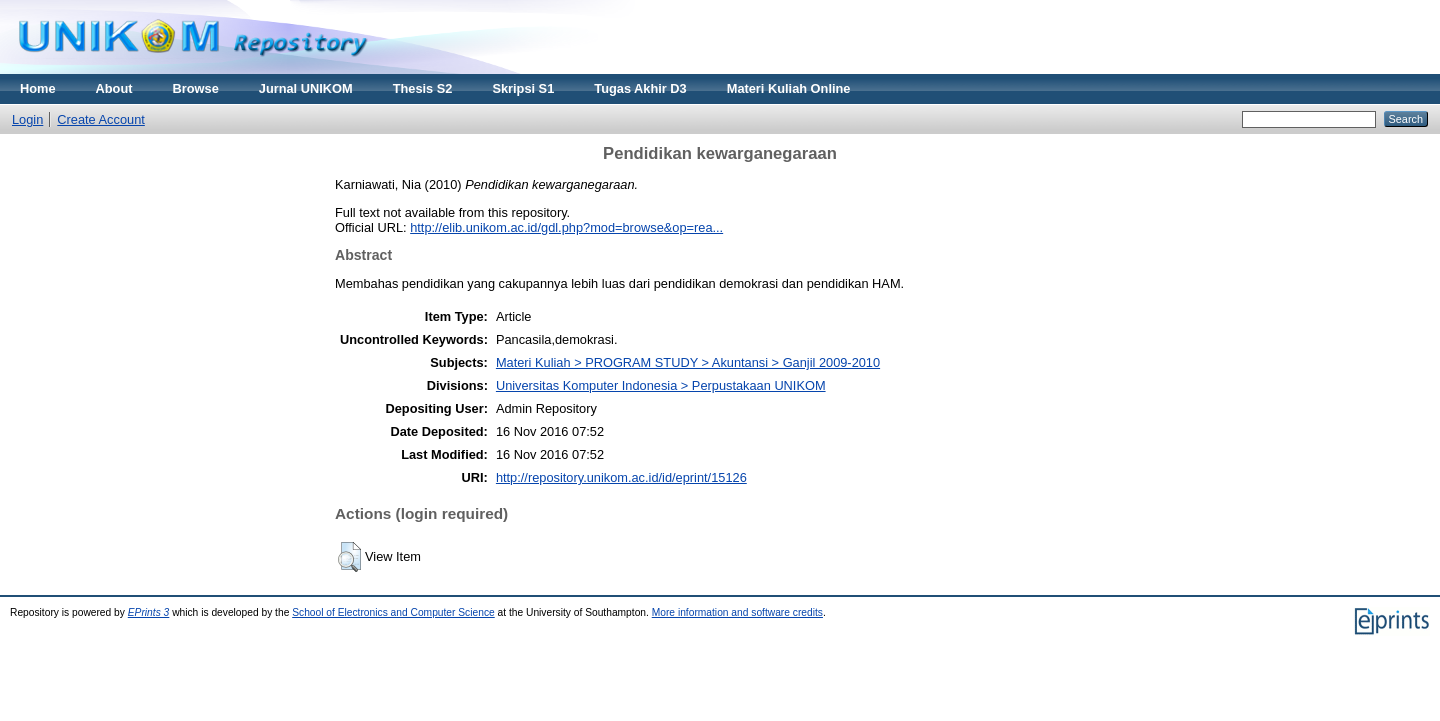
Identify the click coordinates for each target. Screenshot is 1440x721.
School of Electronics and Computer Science (393, 612)
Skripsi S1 (523, 88)
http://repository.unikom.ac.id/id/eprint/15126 (621, 477)
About (114, 88)
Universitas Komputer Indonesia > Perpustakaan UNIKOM (661, 385)
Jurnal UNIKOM (306, 88)
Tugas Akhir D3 (640, 88)
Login (27, 119)
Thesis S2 (423, 88)
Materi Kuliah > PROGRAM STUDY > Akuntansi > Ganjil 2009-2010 (688, 362)
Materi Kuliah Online (789, 88)
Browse (196, 88)
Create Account (101, 119)
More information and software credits (737, 612)
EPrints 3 (149, 612)
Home (38, 88)
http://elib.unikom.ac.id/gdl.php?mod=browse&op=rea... (566, 227)
